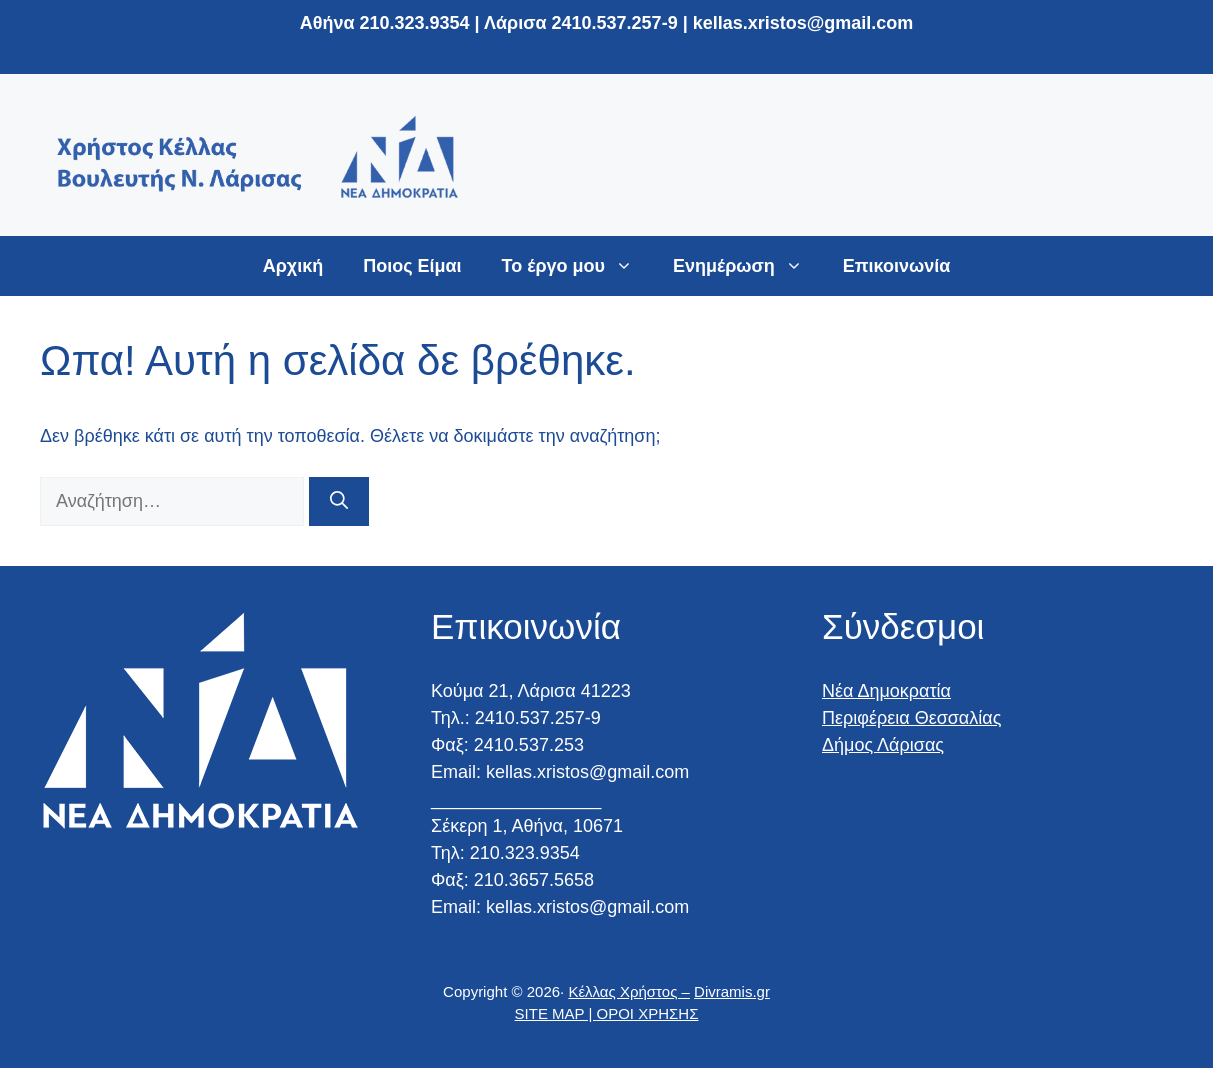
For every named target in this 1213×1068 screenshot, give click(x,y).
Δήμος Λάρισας (883, 745)
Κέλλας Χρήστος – (628, 991)
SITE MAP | (556, 1013)
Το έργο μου (577, 266)
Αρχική (293, 266)
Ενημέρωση (748, 266)
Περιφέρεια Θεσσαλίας (911, 718)
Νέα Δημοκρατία (886, 691)
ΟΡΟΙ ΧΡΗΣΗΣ (648, 1013)
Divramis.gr (732, 991)
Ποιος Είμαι (412, 266)
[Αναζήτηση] (339, 501)
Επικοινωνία (897, 266)
